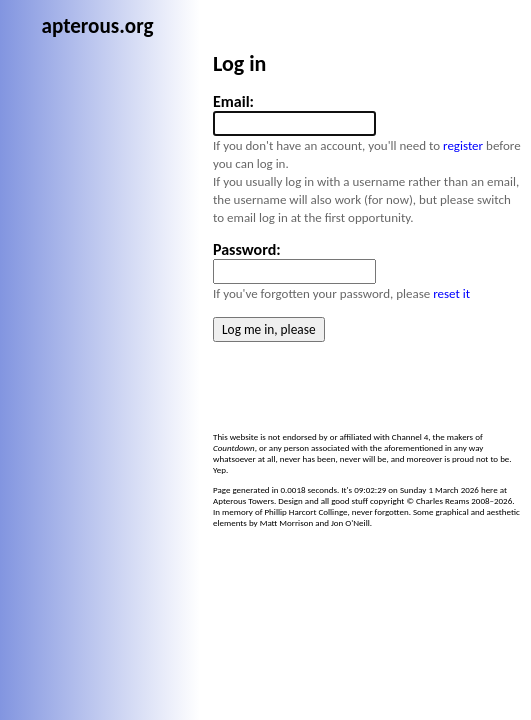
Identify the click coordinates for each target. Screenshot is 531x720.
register (250, 184)
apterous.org (235, 16)
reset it (238, 296)
